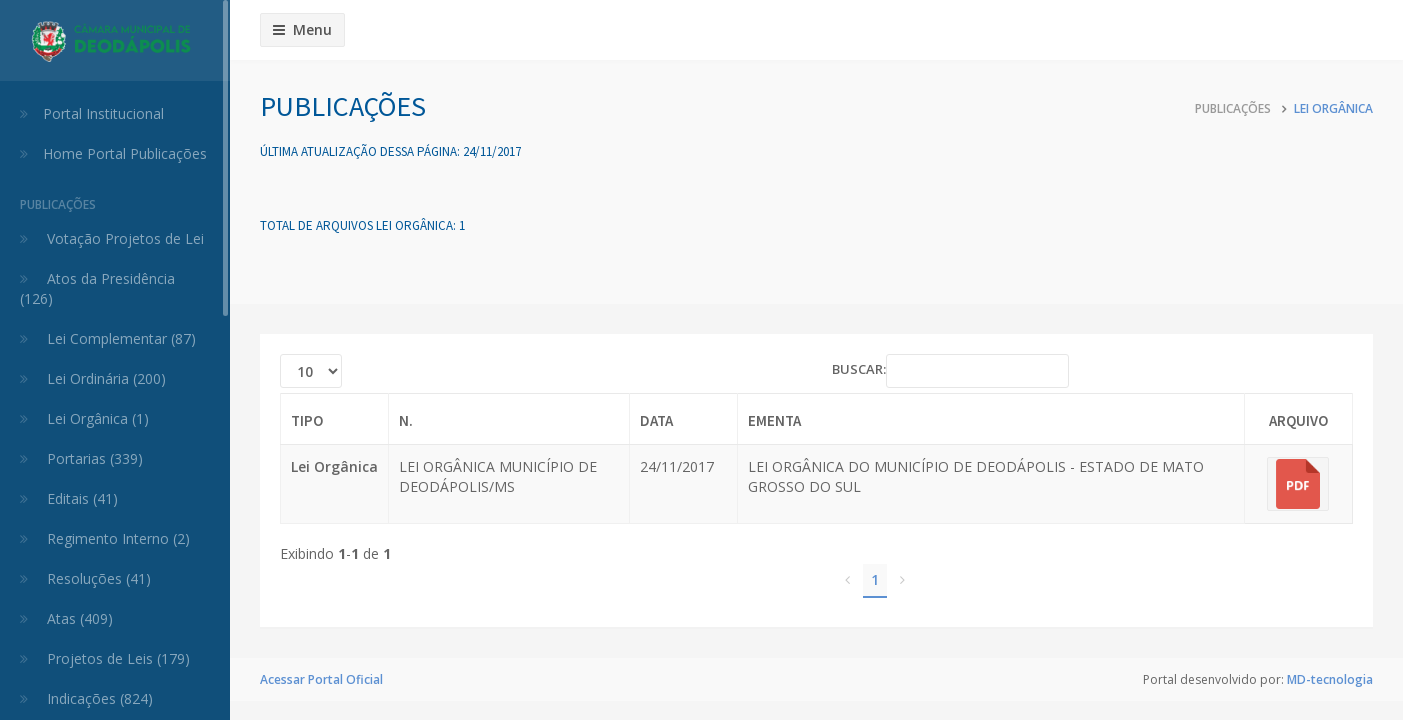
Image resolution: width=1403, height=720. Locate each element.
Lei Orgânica (1333, 108)
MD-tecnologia (1330, 679)
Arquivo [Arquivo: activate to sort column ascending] (1298, 420)
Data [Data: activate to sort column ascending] (656, 420)
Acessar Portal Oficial (321, 679)
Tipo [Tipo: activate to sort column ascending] (307, 420)
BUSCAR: (950, 371)
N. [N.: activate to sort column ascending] (406, 420)
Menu (302, 29)
